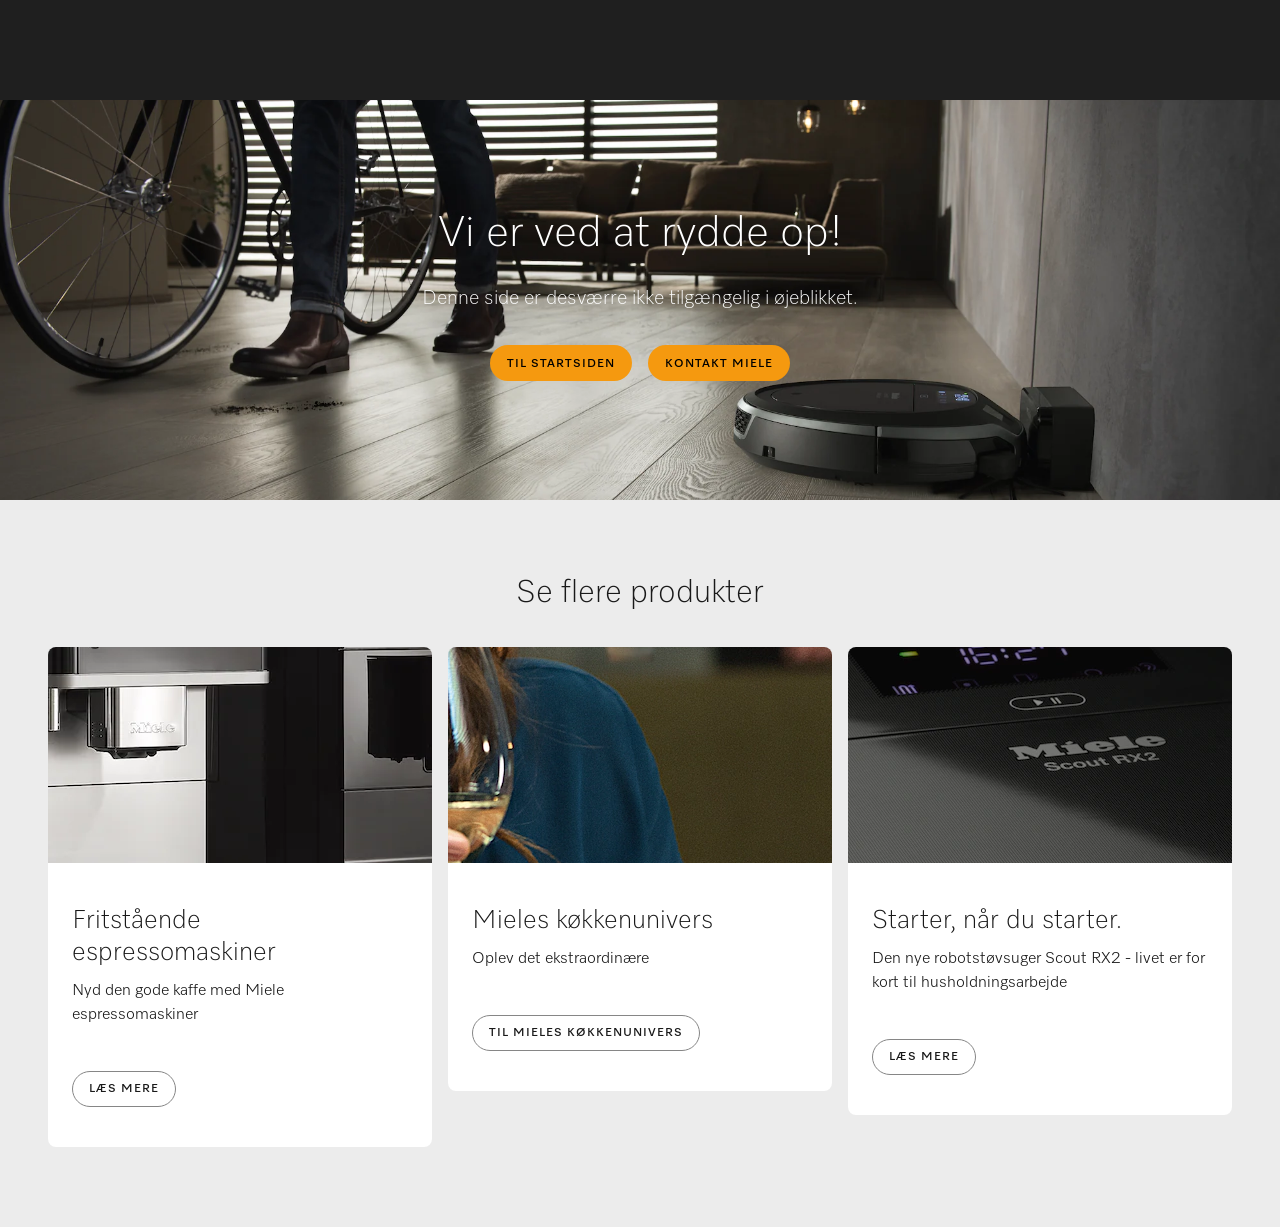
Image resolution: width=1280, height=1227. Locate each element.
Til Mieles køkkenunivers (586, 1033)
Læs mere (124, 1089)
